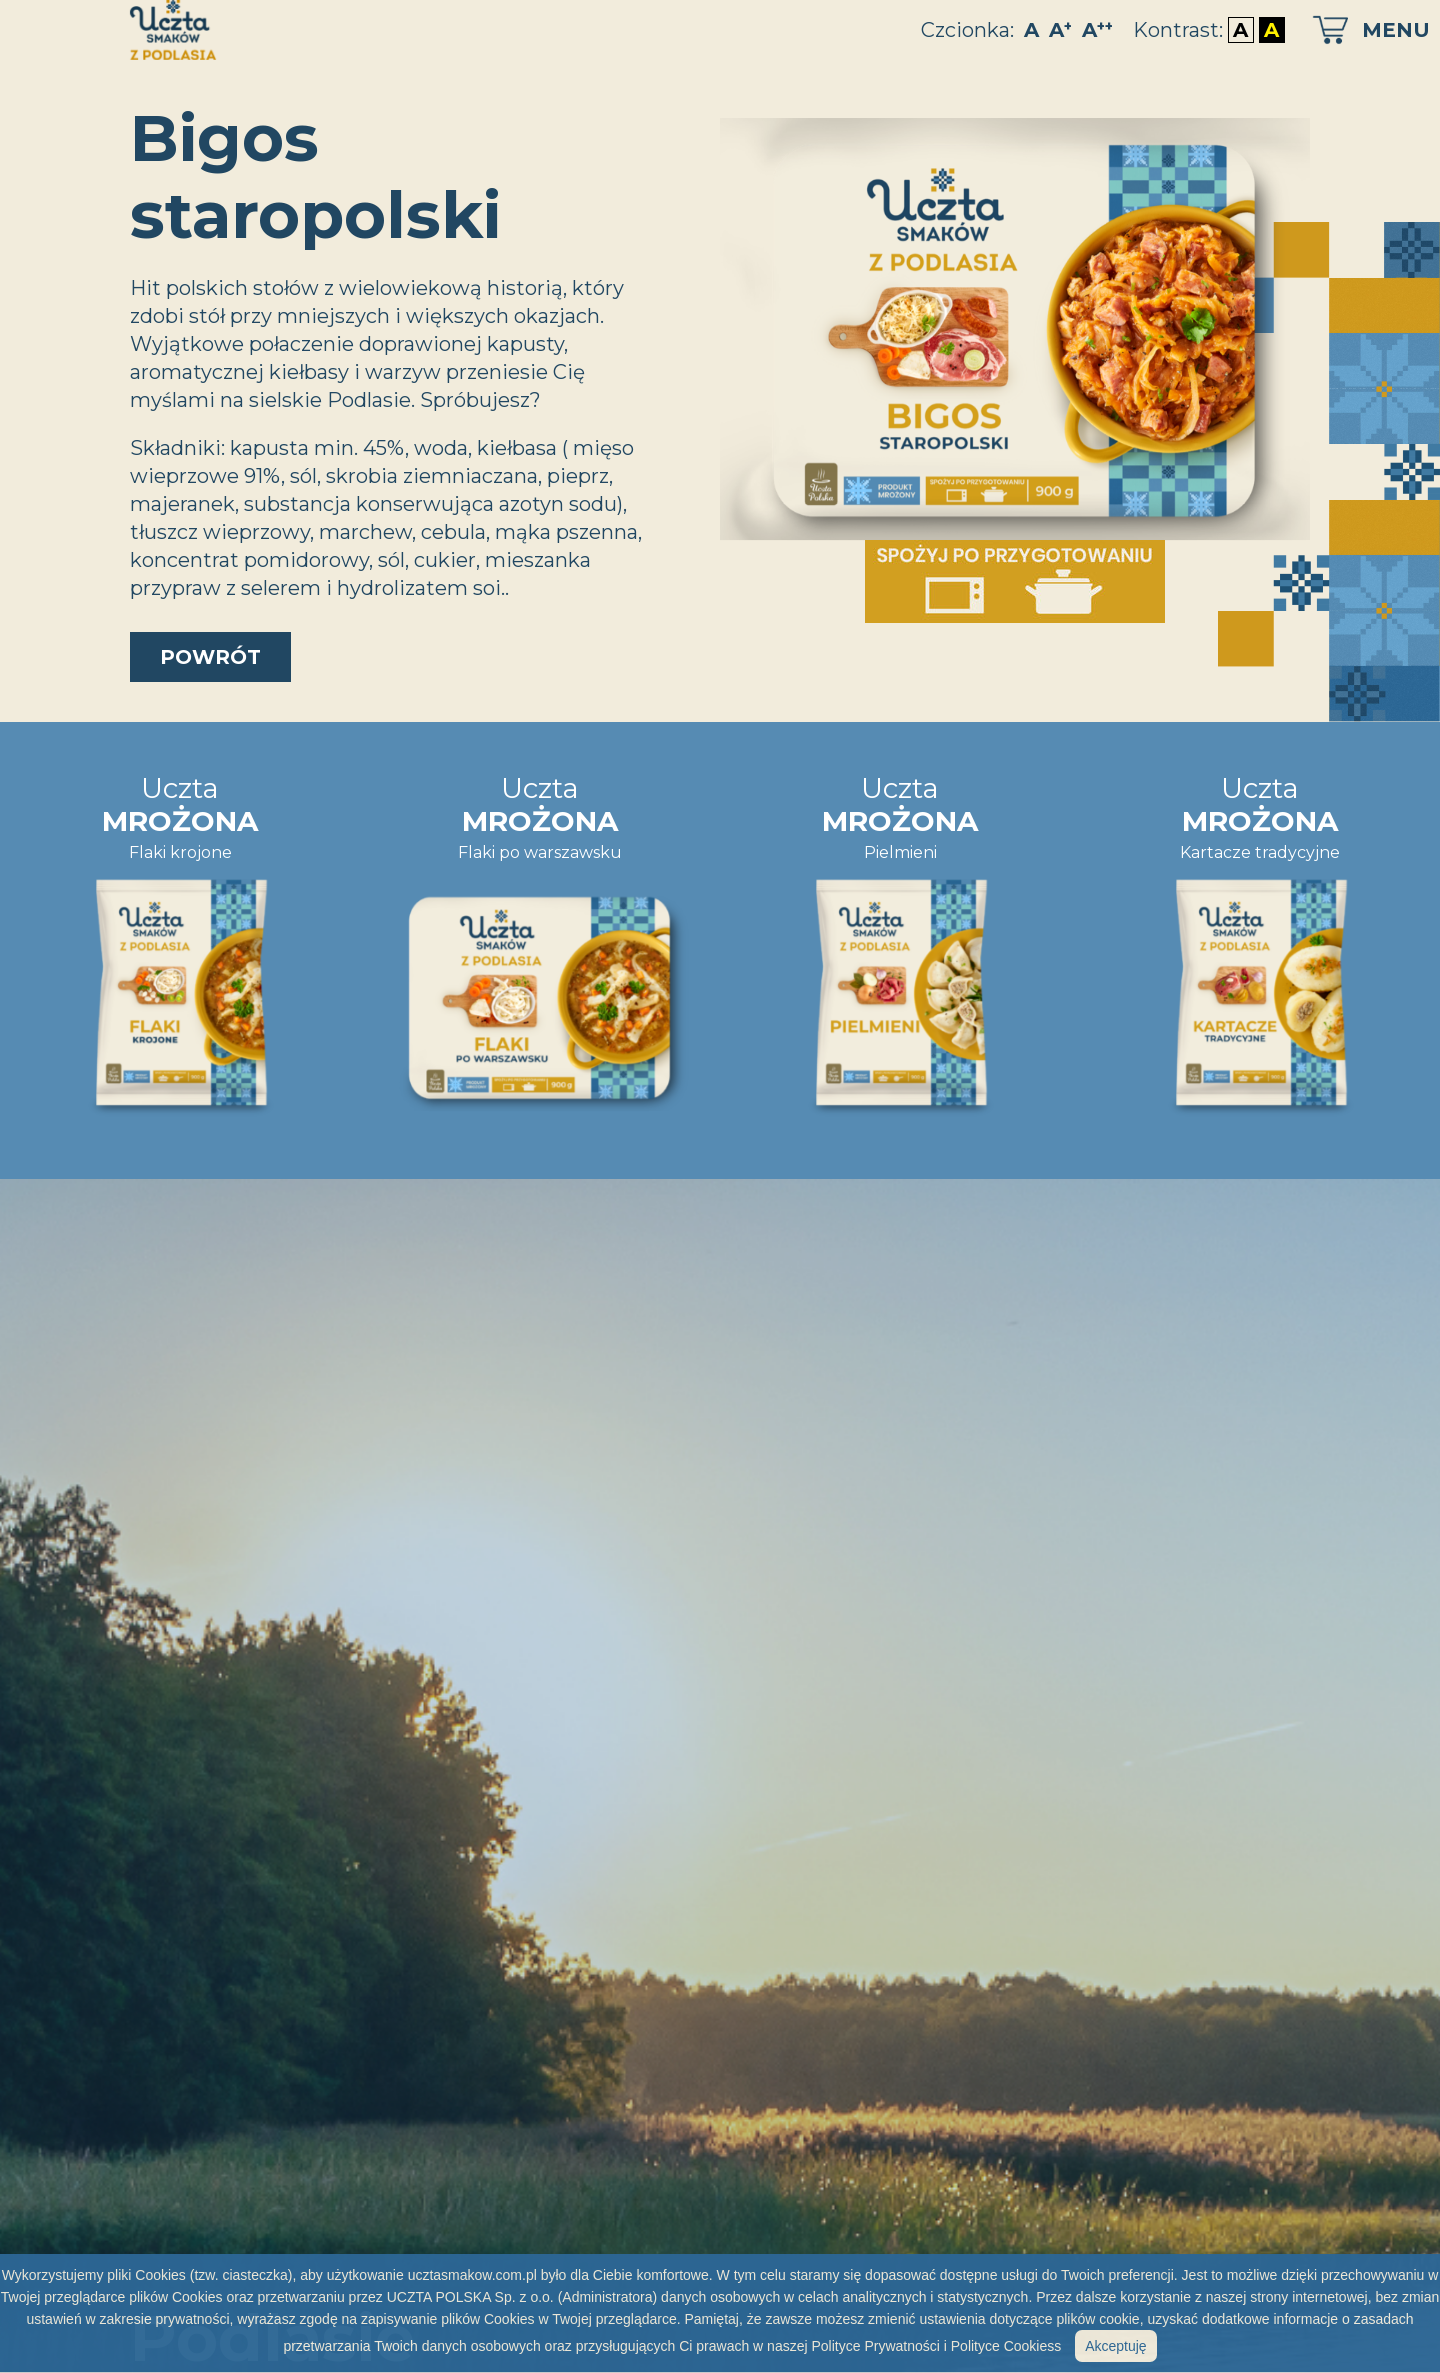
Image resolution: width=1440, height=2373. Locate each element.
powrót (210, 657)
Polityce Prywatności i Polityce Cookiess (936, 2346)
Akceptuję (1115, 2346)
